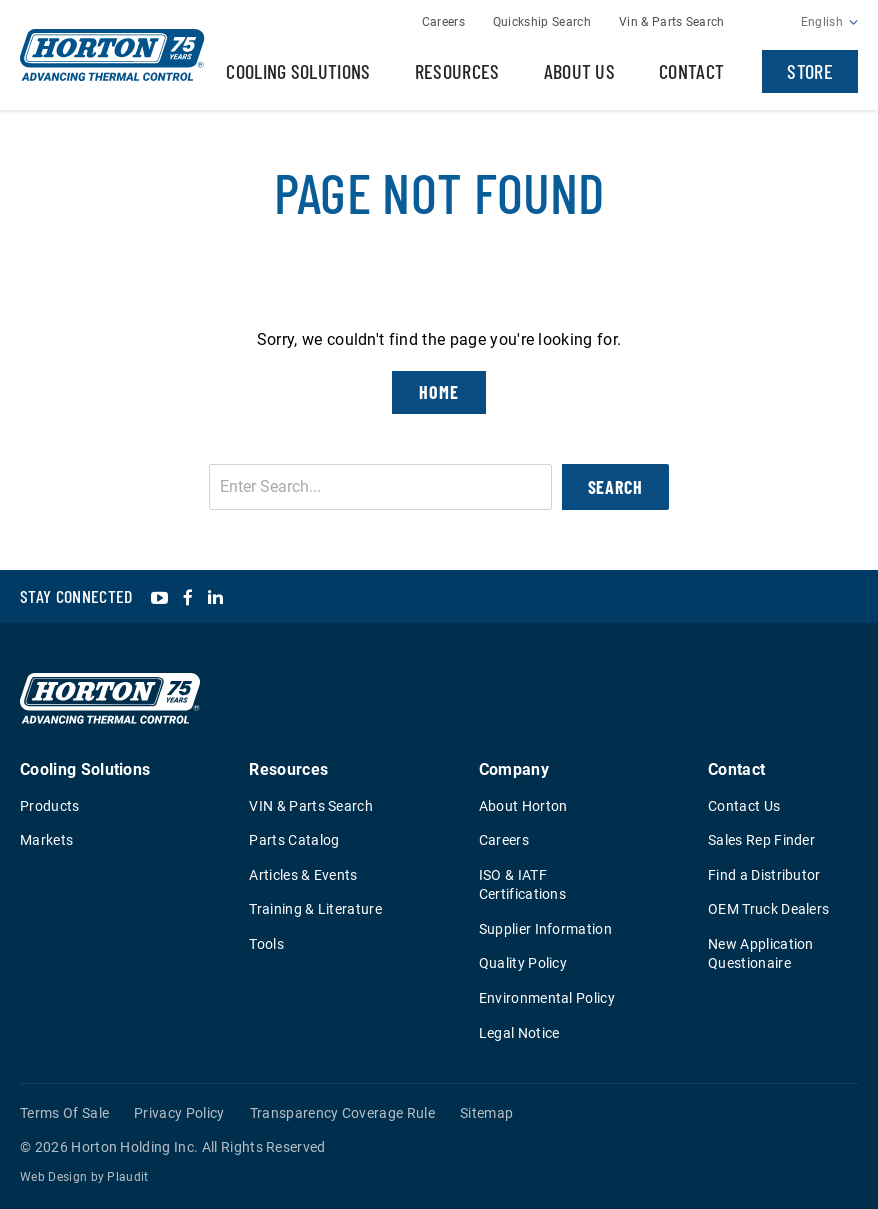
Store (810, 71)
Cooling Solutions (298, 71)
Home (439, 392)
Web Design (53, 1177)
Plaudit (127, 1177)
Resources (457, 71)
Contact (691, 71)
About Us (580, 71)
